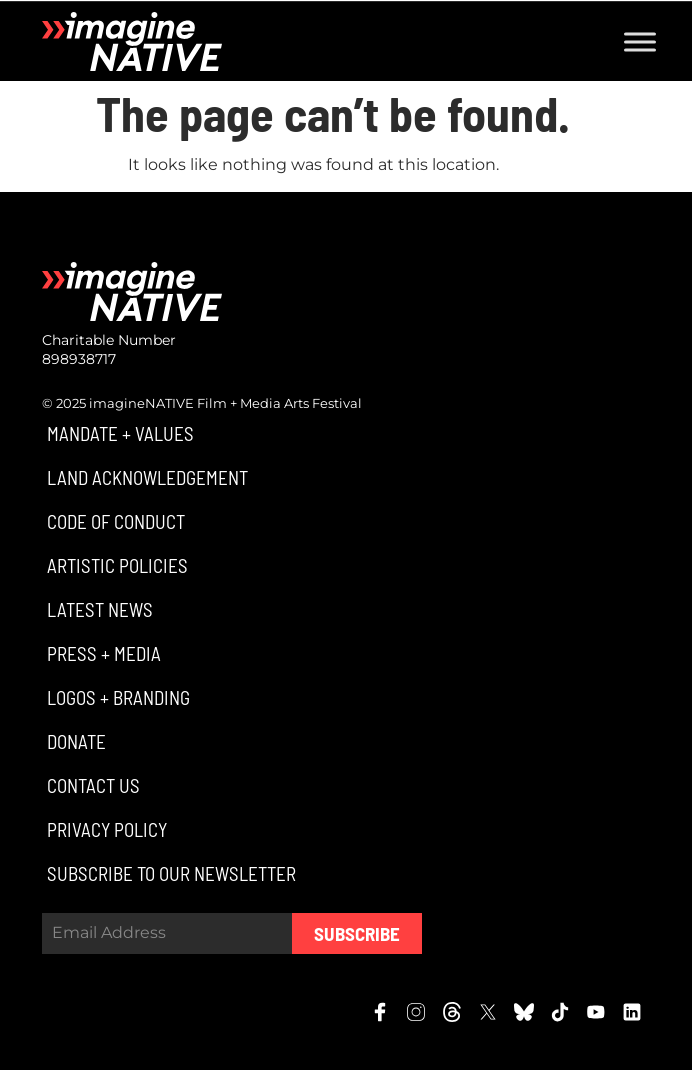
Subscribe (357, 933)
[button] (118, 433)
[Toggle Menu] (640, 41)
